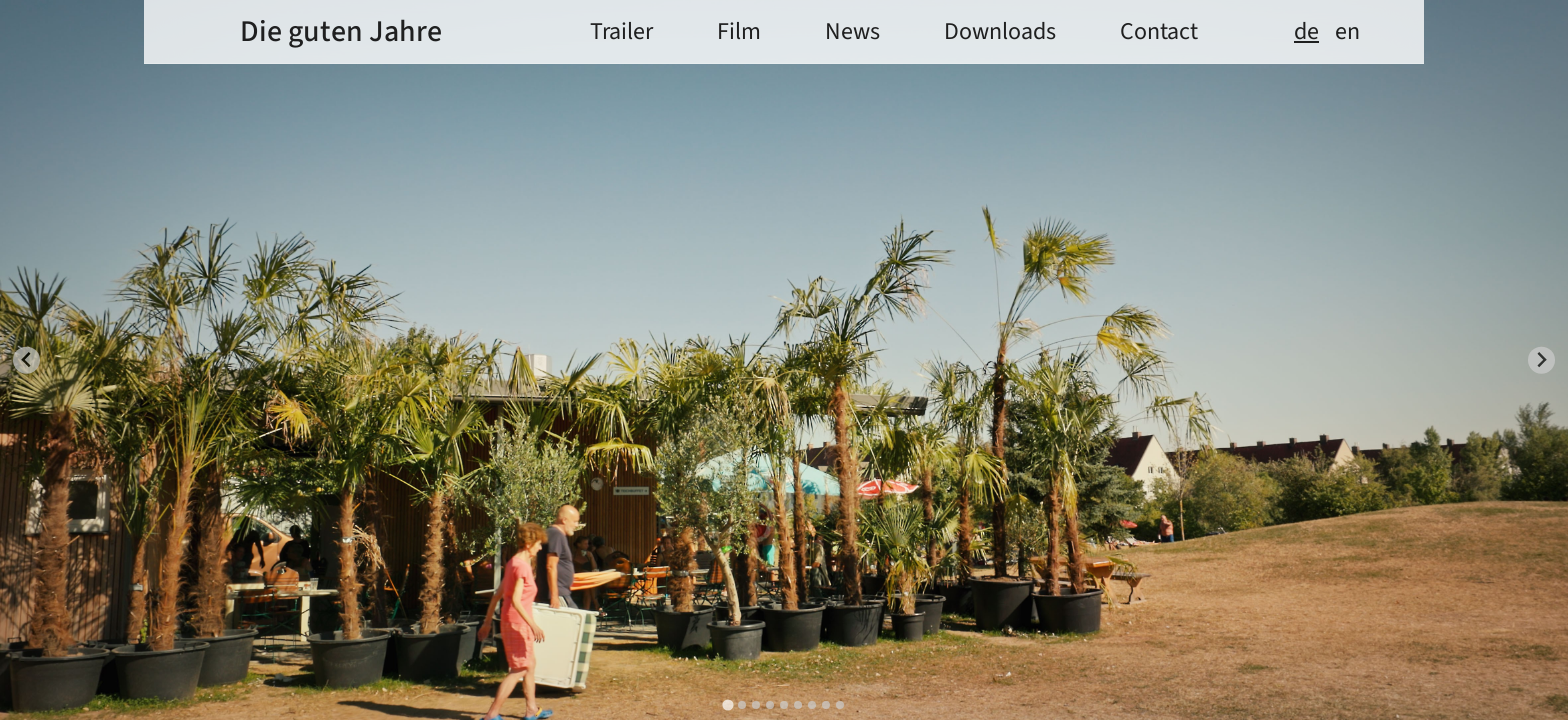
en (1347, 32)
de (1306, 32)
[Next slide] (1541, 360)
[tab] (727, 704)
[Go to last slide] (26, 360)
